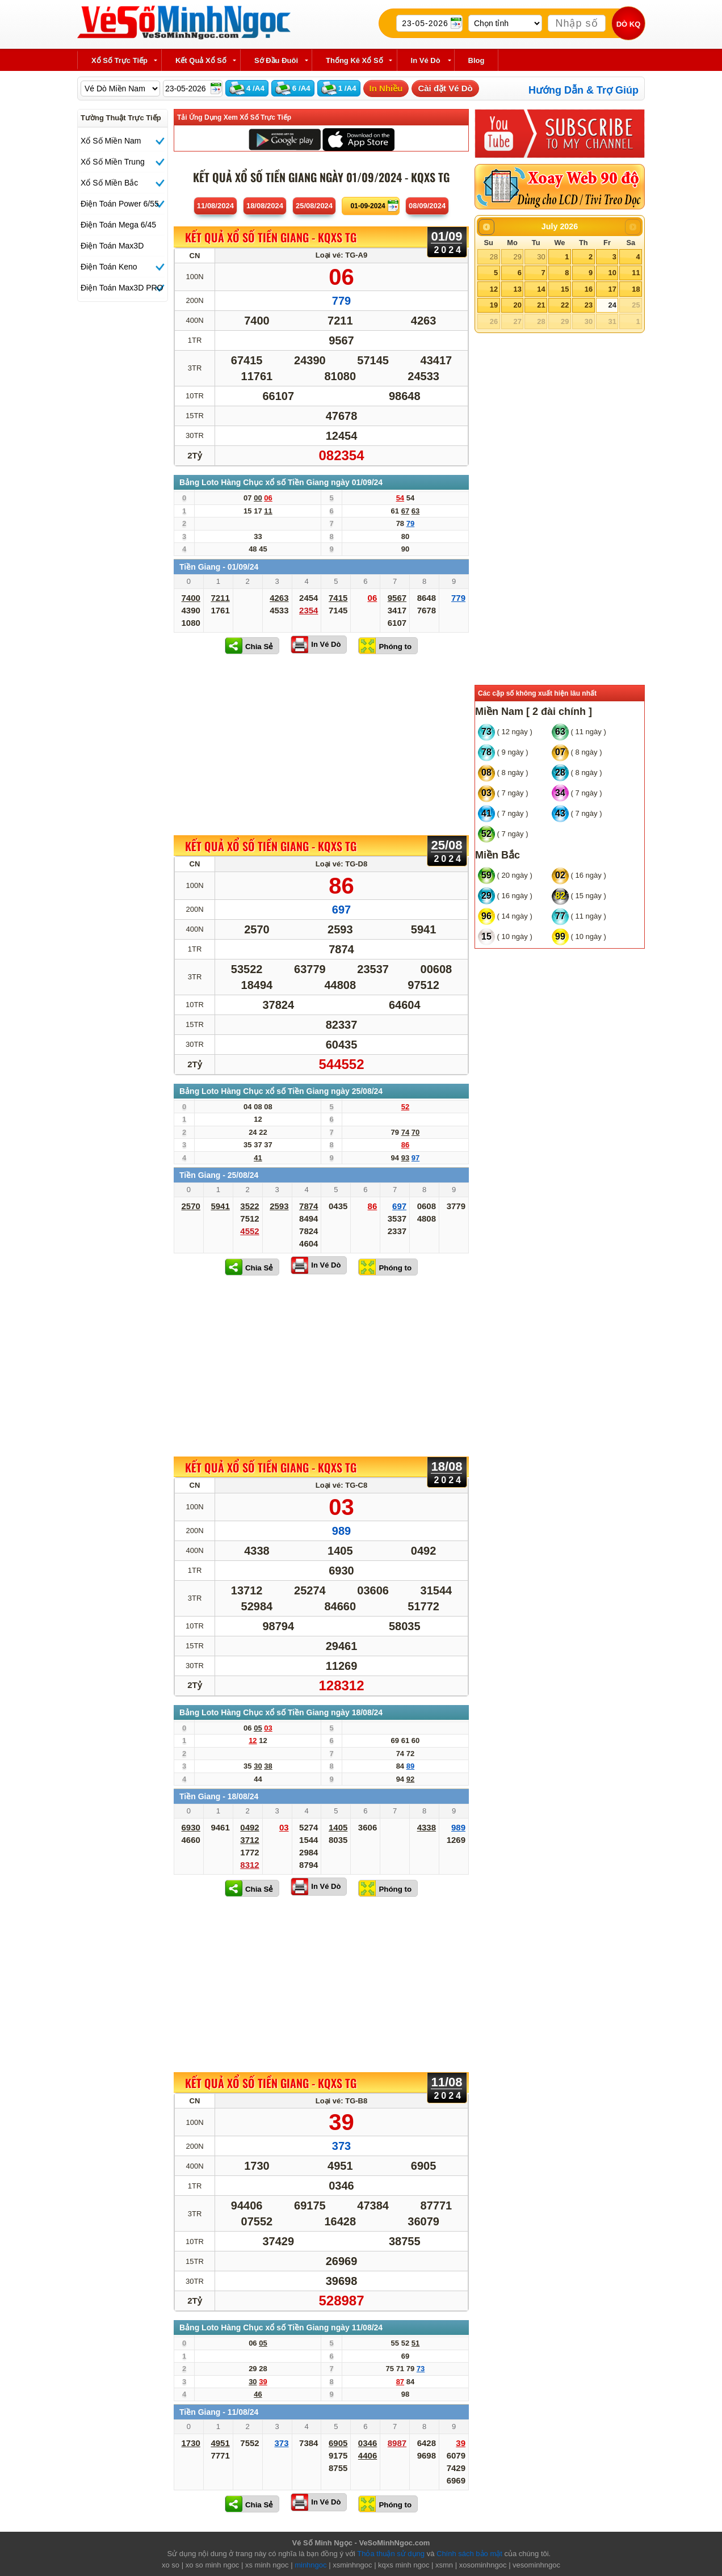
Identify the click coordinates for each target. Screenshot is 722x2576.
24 (612, 305)
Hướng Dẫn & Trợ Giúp (583, 90)
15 (565, 289)
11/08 (215, 205)
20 (517, 305)
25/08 (314, 205)
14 (541, 289)
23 (589, 305)
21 (541, 305)
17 (612, 289)
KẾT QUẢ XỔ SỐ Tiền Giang (270, 237)
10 (612, 272)
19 (494, 305)
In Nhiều (386, 88)
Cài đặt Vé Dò (445, 88)
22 (565, 305)
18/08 (264, 205)
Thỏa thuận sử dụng (391, 2553)
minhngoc (310, 2565)
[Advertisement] (321, 744)
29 (517, 256)
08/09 (427, 205)
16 (589, 289)
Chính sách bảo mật (469, 2553)
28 (494, 256)
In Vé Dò (326, 644)
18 (636, 289)
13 (517, 289)
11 (636, 272)
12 (494, 289)
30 (541, 256)
